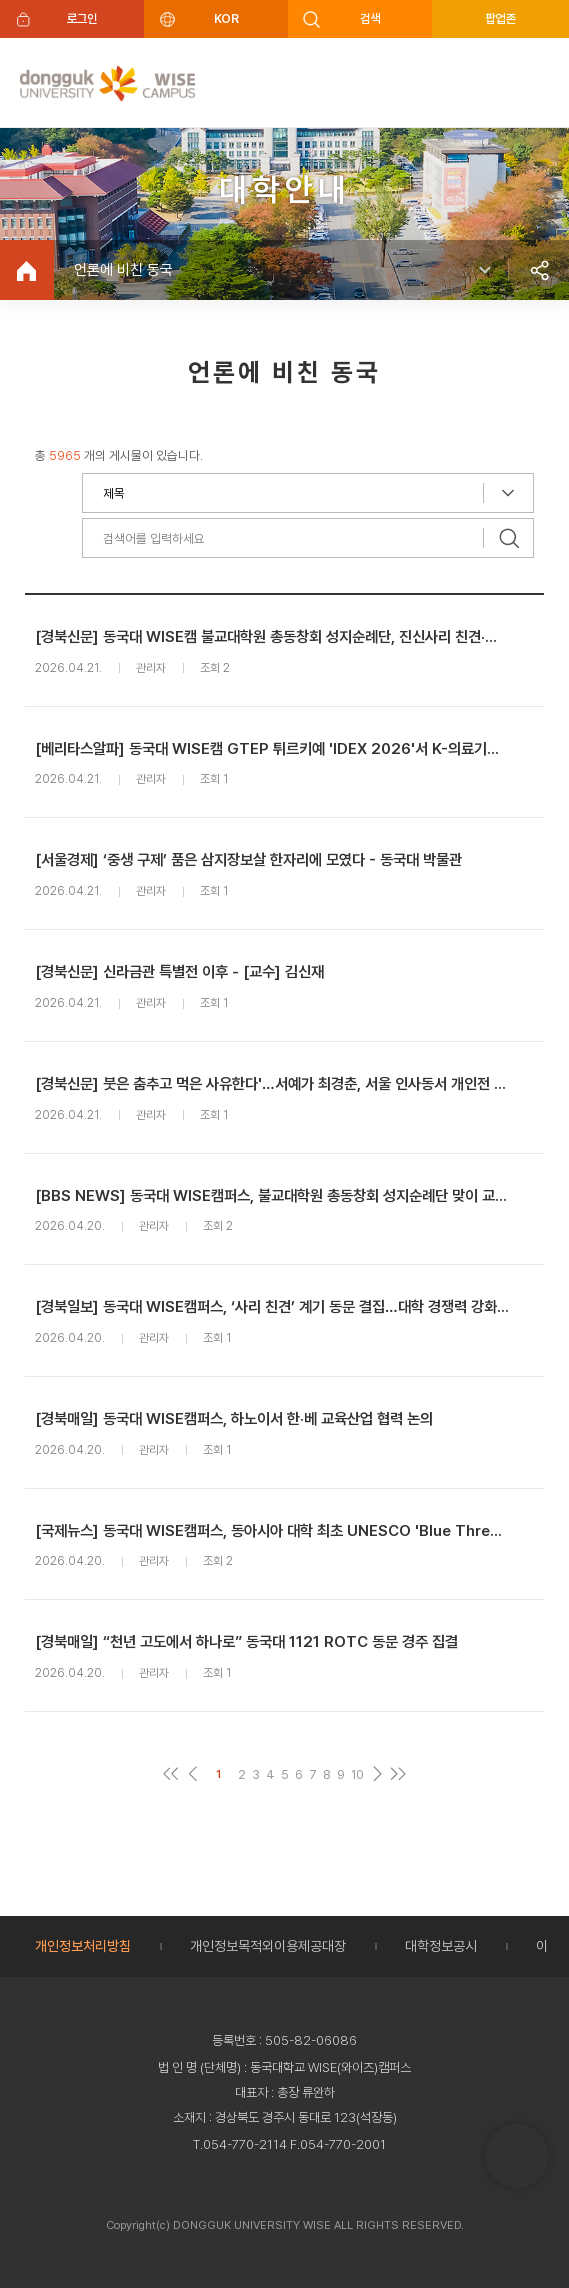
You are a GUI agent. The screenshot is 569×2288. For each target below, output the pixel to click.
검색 (370, 18)
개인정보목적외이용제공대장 (268, 1946)
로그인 (82, 18)
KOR (226, 18)
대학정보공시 (441, 1946)
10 (357, 1774)
